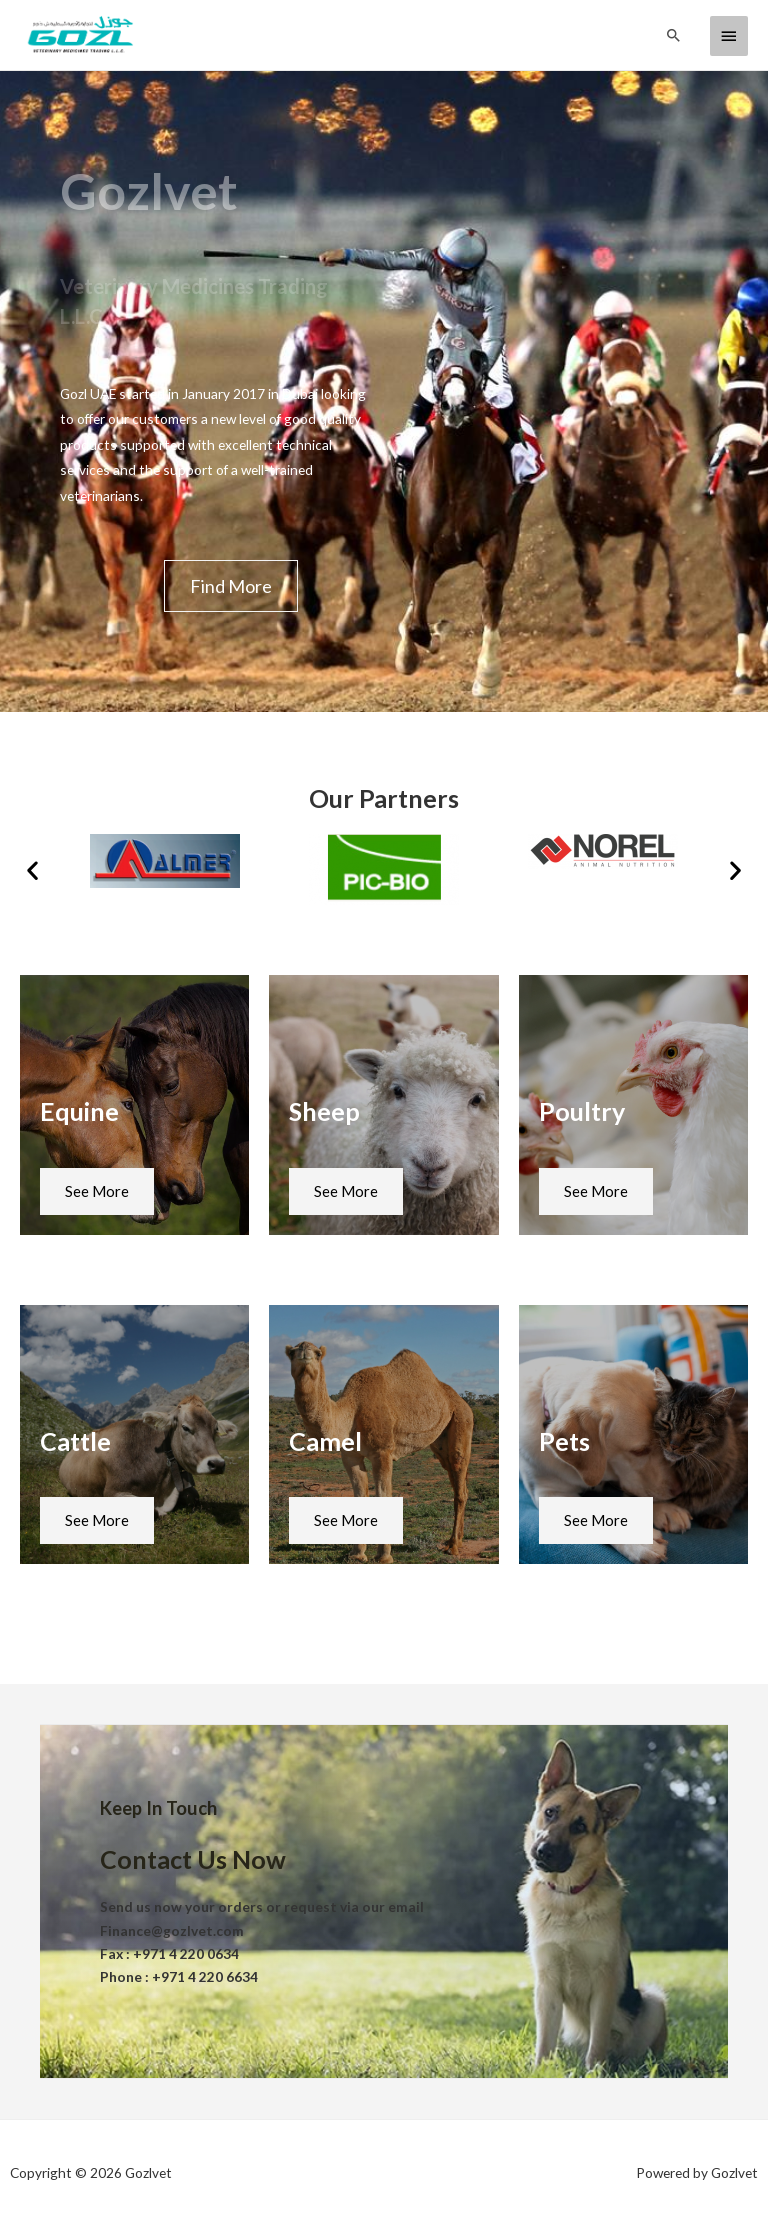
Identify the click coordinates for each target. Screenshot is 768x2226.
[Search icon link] (674, 35)
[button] (231, 586)
